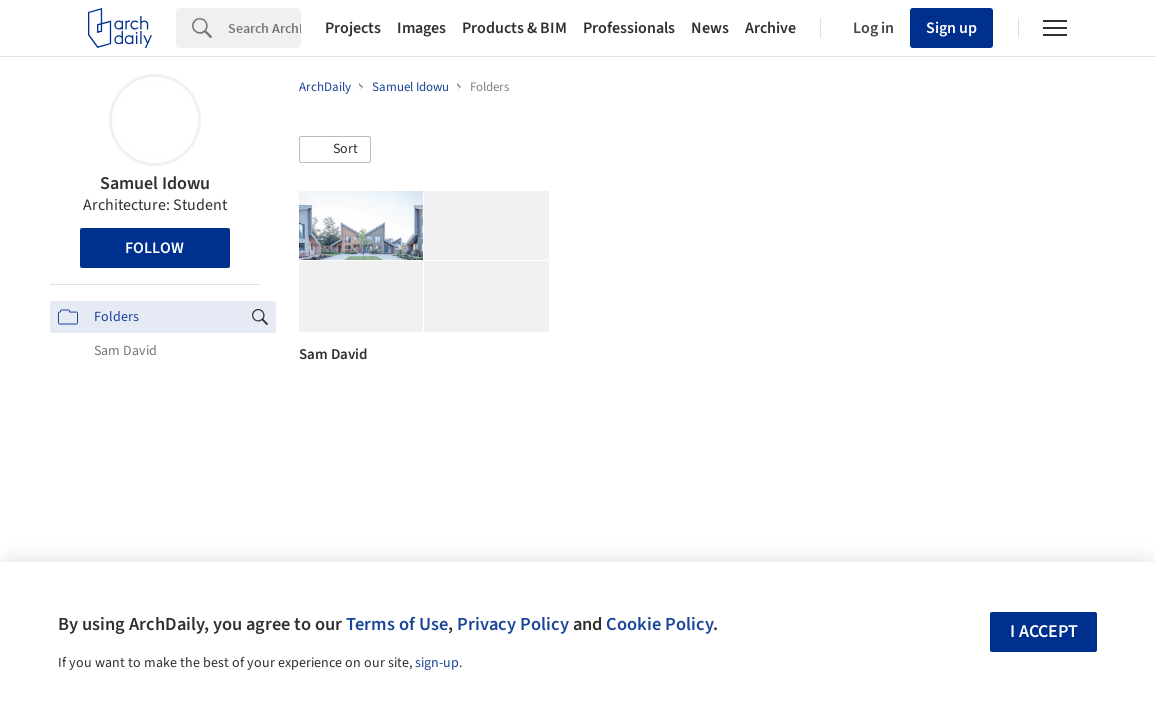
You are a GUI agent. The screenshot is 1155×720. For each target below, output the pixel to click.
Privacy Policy (513, 624)
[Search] (264, 28)
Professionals (629, 28)
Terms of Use (397, 624)
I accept (1044, 631)
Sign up (951, 28)
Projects (353, 28)
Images (421, 28)
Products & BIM (514, 28)
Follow (154, 248)
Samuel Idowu (155, 183)
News (710, 28)
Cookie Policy (659, 624)
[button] (335, 150)
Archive (770, 28)
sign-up (437, 663)
